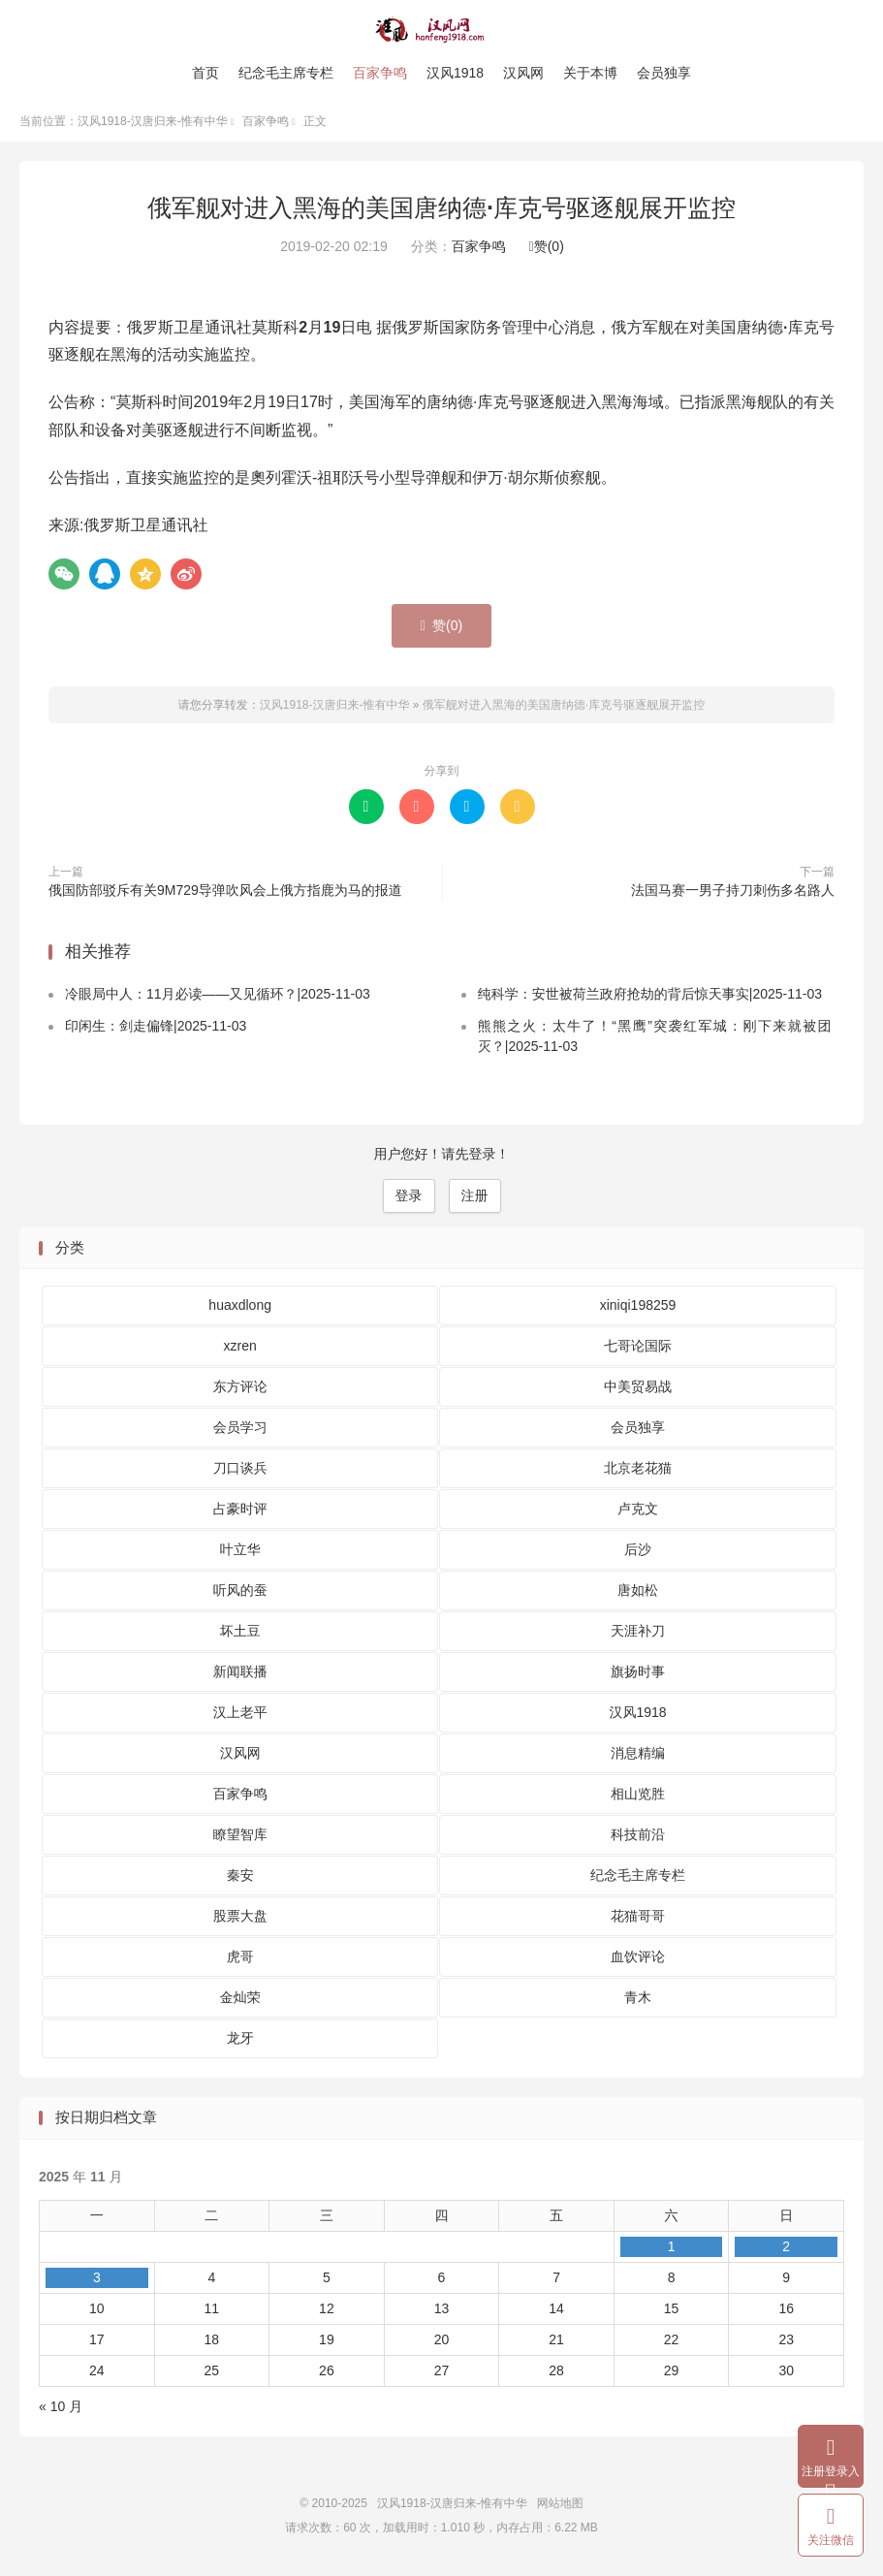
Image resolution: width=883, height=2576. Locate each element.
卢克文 (637, 1509)
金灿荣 (240, 1998)
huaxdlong (239, 1306)
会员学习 (240, 1428)
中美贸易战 (638, 1387)
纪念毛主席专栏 (285, 72)
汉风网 (523, 72)
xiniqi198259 (638, 1306)
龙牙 (240, 2039)
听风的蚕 (240, 1591)
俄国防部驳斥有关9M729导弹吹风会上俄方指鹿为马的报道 (225, 891)
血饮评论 (638, 1957)
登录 (409, 1196)
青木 (637, 1998)
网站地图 (560, 2504)
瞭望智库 (240, 1835)
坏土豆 (240, 1631)
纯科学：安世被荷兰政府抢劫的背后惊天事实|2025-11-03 (650, 994)
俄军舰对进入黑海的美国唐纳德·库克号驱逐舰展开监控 (441, 208)
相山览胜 (638, 1794)
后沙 (637, 1550)
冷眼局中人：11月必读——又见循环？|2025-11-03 (217, 994)
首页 (205, 72)
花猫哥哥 (638, 1916)
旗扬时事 (638, 1672)
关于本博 (590, 72)
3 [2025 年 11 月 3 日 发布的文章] (97, 2278)
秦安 (240, 1876)
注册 (475, 1196)
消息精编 (638, 1754)
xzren (240, 1346)
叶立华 (240, 1550)
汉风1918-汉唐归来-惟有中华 (441, 30)
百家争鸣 (380, 72)
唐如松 (637, 1591)
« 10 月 (60, 2407)
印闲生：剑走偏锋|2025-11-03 (155, 1026)
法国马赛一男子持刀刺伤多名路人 (733, 891)
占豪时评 (240, 1509)
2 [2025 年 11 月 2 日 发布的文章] (786, 2247)
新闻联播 (240, 1672)
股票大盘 (240, 1916)
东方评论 (240, 1387)
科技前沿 (638, 1835)
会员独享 (664, 72)
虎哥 (240, 1957)
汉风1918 (455, 72)
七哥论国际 (638, 1346)
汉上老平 (240, 1713)
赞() (546, 247)
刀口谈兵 (240, 1469)
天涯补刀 (638, 1631)
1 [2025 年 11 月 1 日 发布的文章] (672, 2247)
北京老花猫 (638, 1469)
